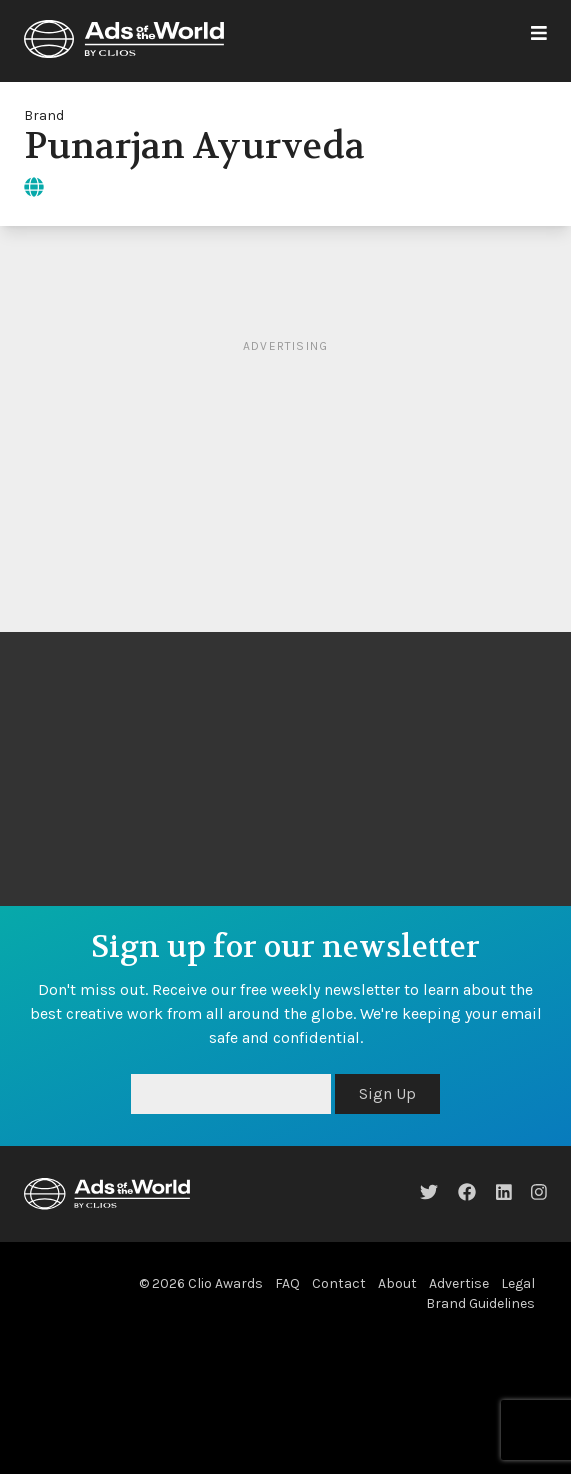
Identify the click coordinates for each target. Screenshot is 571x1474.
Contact (339, 1283)
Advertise (459, 1283)
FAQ (287, 1283)
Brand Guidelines (480, 1303)
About (397, 1283)
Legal (518, 1283)
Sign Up (387, 1093)
